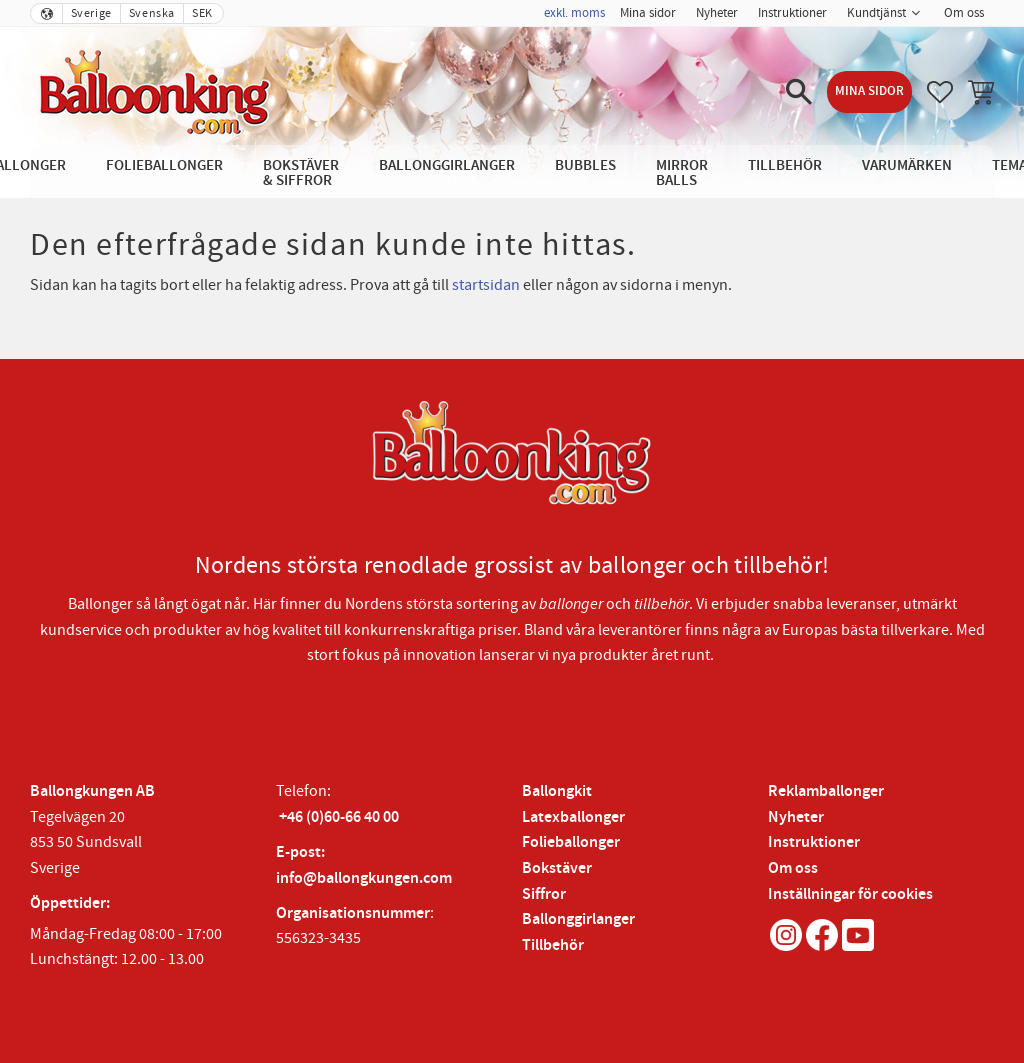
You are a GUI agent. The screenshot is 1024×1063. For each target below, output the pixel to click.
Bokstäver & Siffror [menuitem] (301, 173)
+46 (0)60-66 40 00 (339, 817)
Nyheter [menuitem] (717, 13)
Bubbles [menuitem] (585, 165)
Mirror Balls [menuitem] (682, 173)
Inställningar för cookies (850, 894)
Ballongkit (557, 791)
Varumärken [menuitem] (907, 165)
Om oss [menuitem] (964, 13)
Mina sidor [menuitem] (648, 13)
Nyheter (796, 817)
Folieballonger (571, 842)
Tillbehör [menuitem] (785, 165)
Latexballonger (573, 817)
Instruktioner (814, 842)
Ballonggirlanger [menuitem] (447, 165)
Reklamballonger (826, 791)
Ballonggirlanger (578, 919)
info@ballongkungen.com (364, 878)
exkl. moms (574, 13)
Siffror (544, 894)
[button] (799, 92)
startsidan (486, 285)
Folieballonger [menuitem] (164, 165)
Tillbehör (553, 945)
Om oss (793, 868)
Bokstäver (557, 868)
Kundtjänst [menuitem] (876, 13)
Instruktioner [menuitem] (792, 13)
